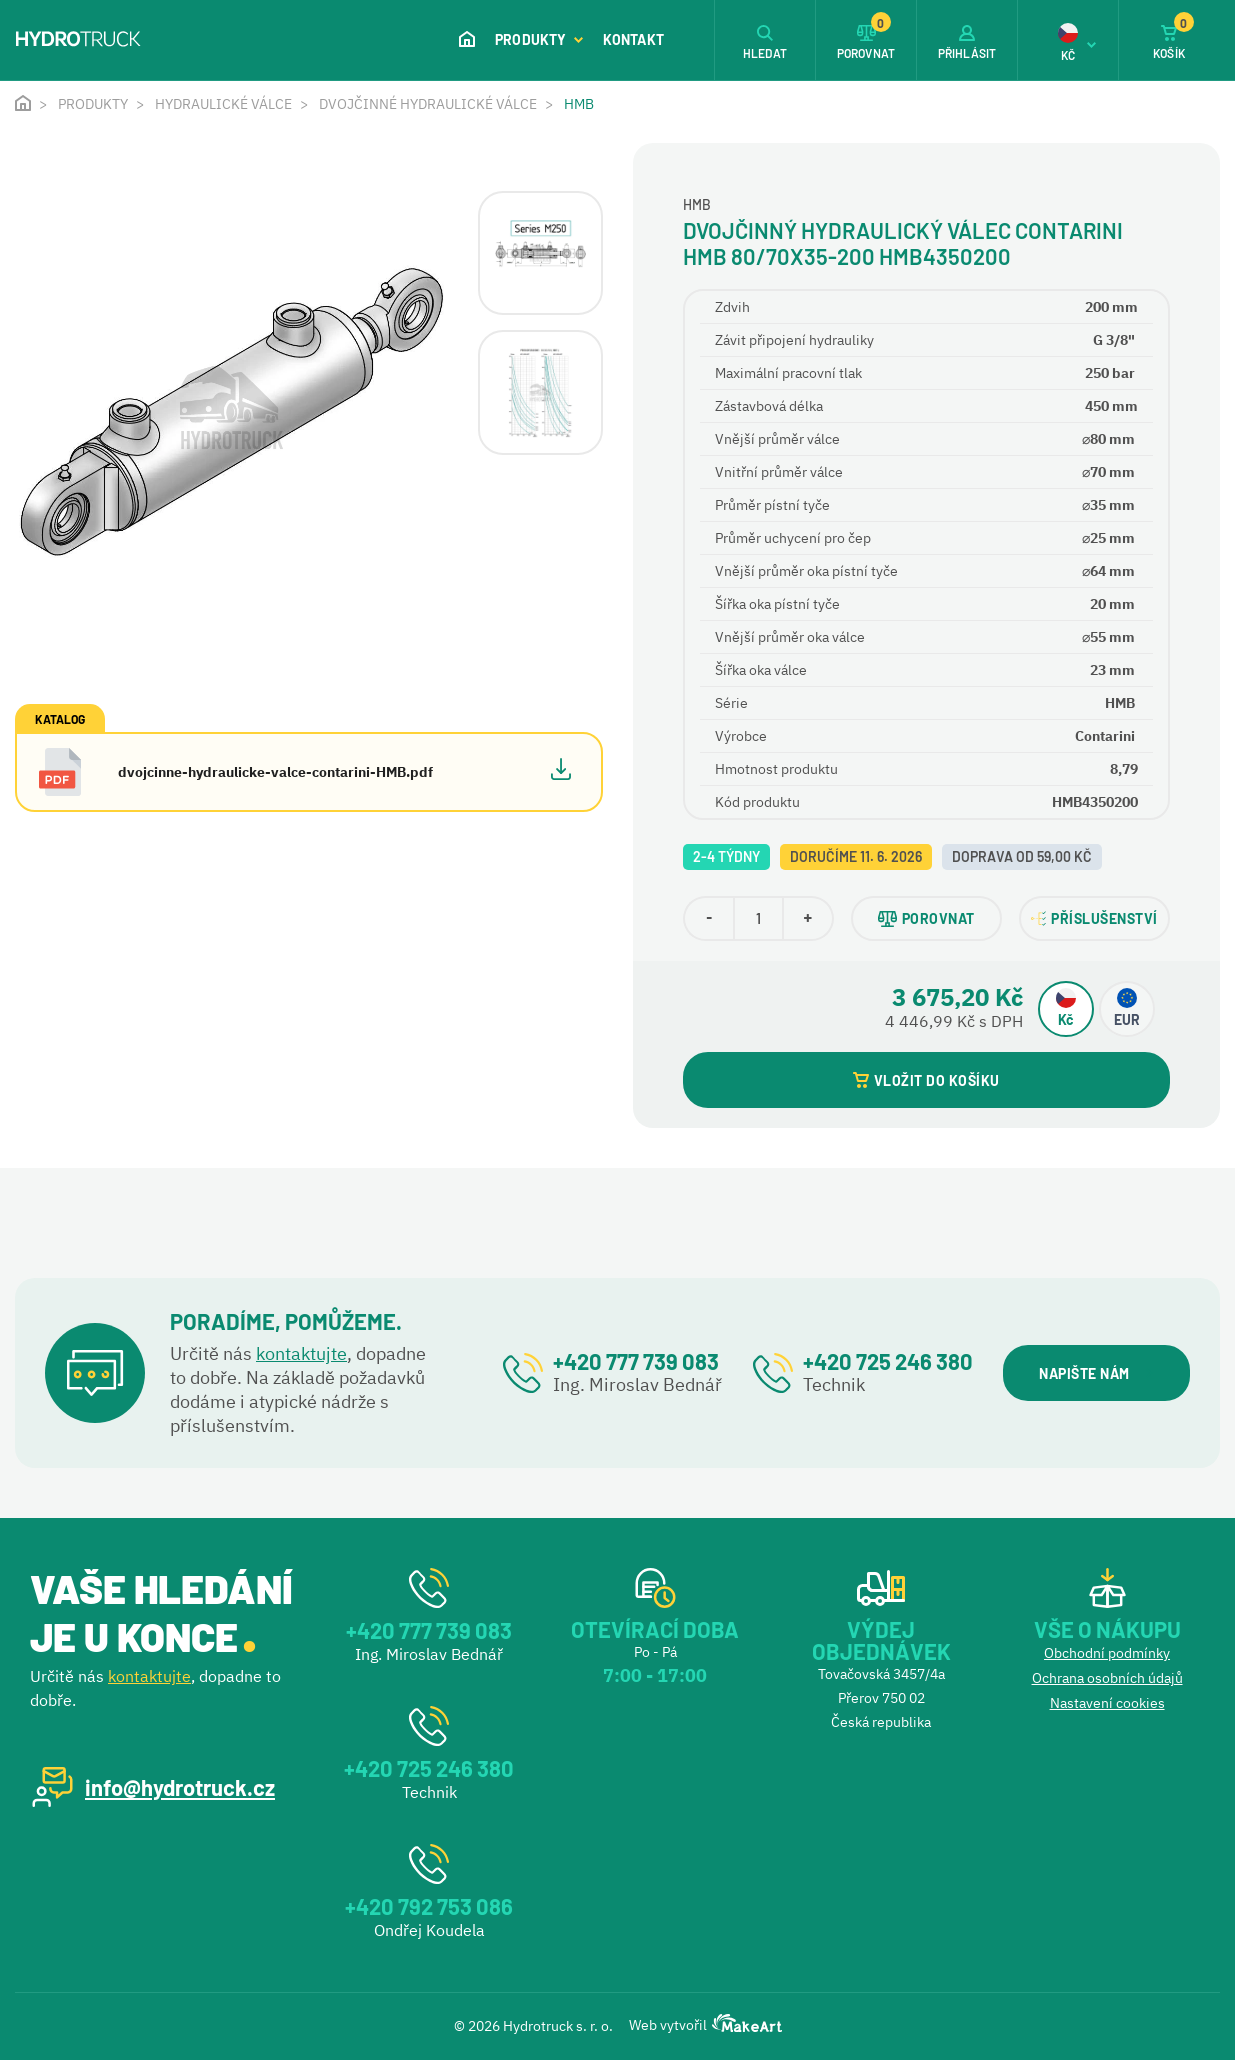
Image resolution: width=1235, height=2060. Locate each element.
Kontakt (633, 39)
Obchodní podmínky (1107, 1653)
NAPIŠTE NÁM (1095, 1373)
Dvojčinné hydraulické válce (428, 104)
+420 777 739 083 (636, 1361)
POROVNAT (926, 918)
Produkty (539, 39)
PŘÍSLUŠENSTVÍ (1094, 918)
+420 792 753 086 (429, 1906)
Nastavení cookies (1107, 1703)
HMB (579, 104)
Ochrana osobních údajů (1107, 1678)
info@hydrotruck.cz (180, 1787)
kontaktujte (301, 1353)
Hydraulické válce (223, 104)
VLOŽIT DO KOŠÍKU (926, 1080)
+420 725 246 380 (888, 1361)
